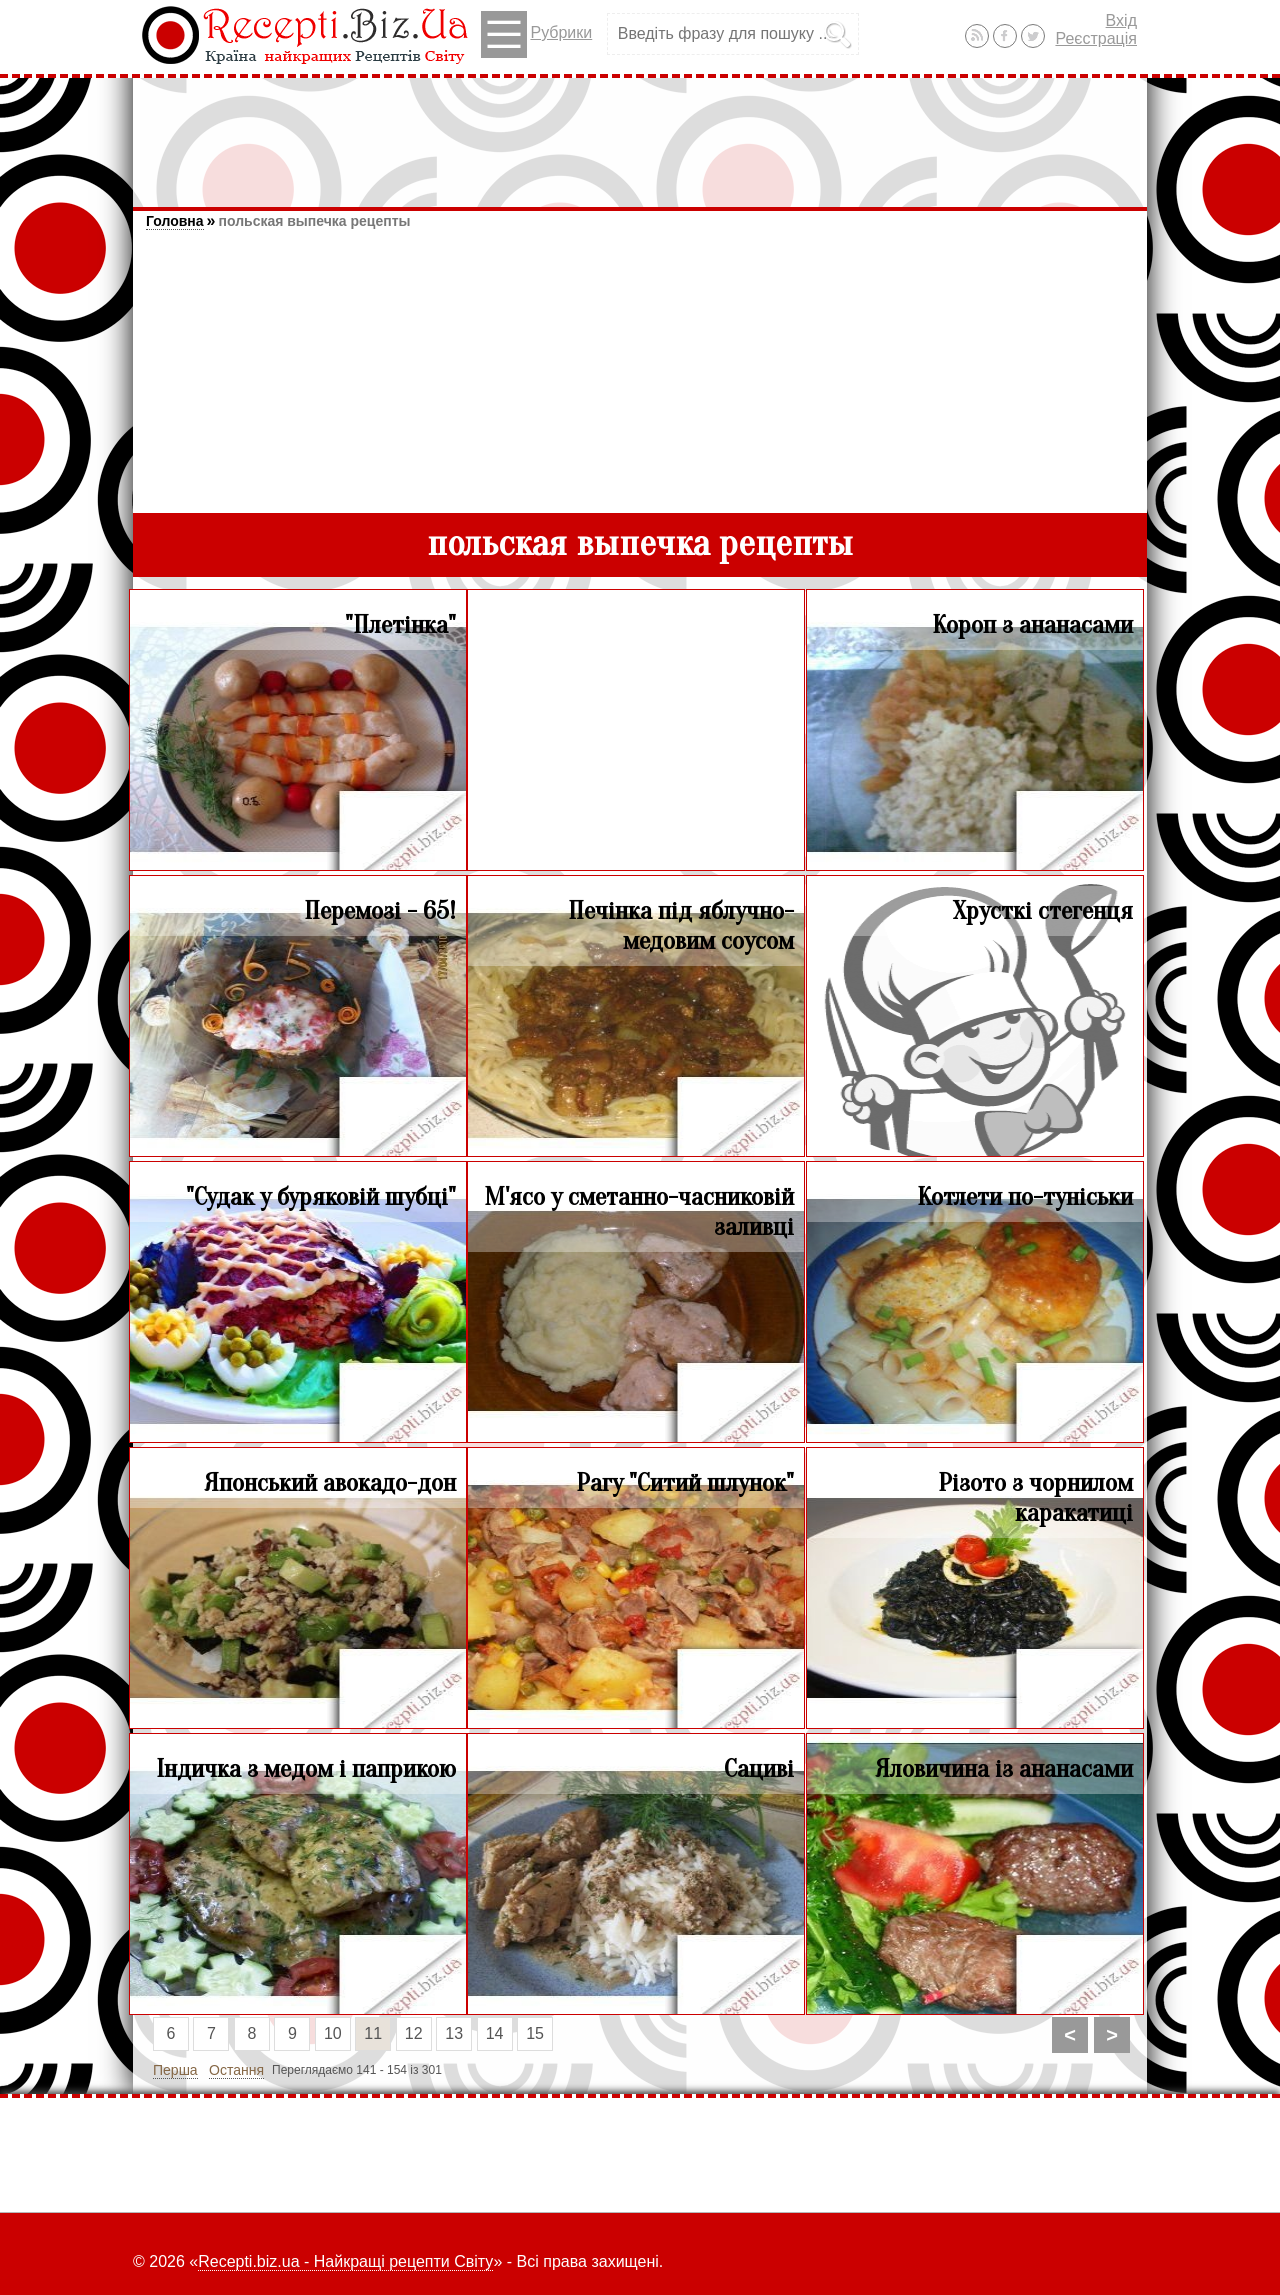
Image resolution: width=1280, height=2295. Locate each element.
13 (454, 2033)
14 (495, 2033)
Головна (175, 221)
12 (414, 2033)
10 (333, 2033)
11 (373, 2033)
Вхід (1121, 20)
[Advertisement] (640, 133)
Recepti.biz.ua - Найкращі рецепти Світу (345, 2261)
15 (535, 2033)
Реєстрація (1096, 38)
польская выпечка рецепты (314, 221)
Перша (175, 2070)
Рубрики (536, 34)
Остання (236, 2070)
